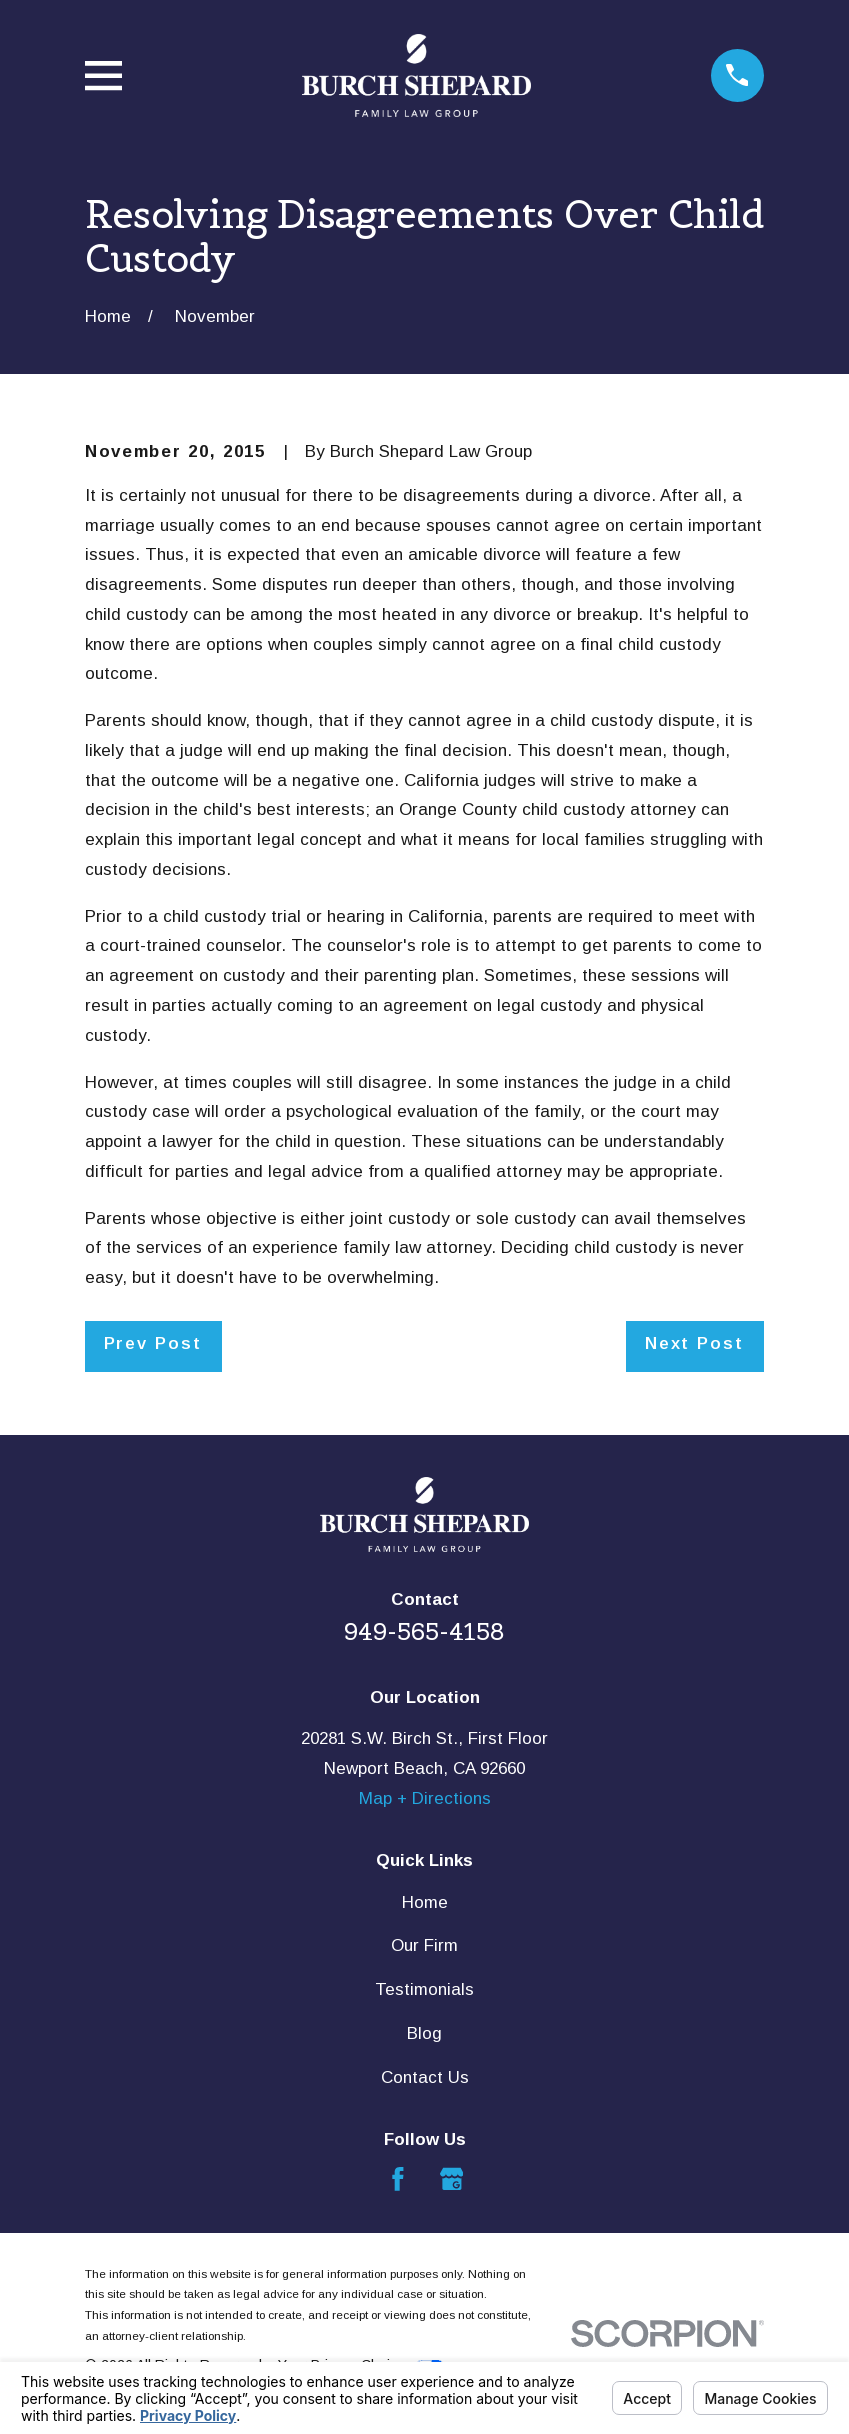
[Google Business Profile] (452, 2179)
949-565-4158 (424, 1632)
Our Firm (424, 1945)
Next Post (694, 1343)
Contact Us (425, 2077)
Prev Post (153, 1343)
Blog (424, 2033)
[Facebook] (398, 2179)
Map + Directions (425, 1798)
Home (425, 1902)
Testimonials (424, 1989)
